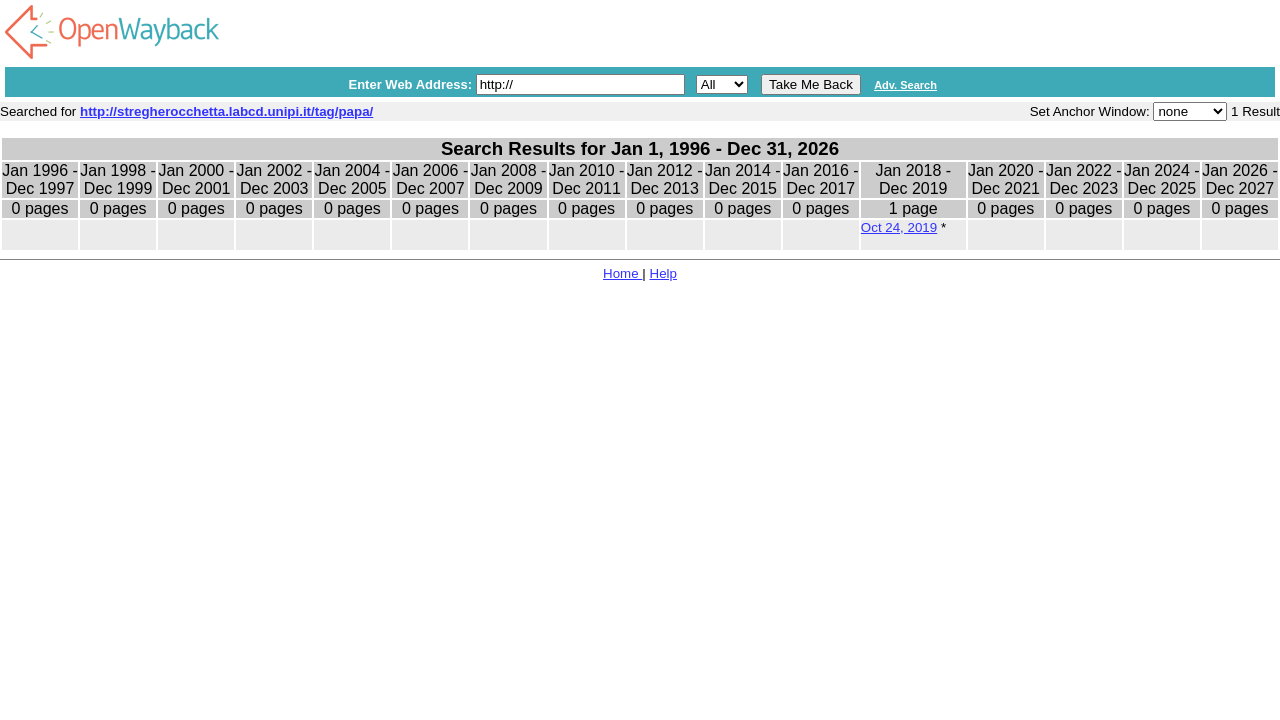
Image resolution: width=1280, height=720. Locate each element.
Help (663, 273)
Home (622, 273)
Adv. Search (905, 85)
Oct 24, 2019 (899, 227)
